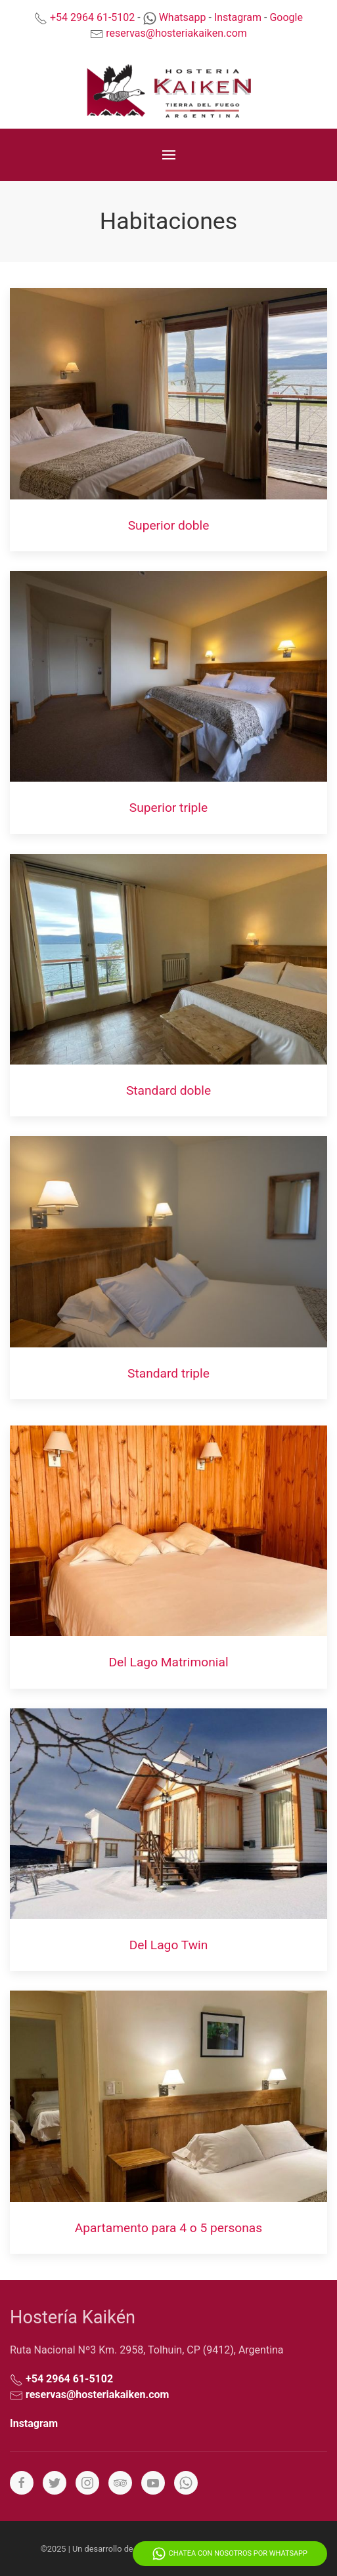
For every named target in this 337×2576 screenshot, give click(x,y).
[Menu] (168, 155)
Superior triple (168, 807)
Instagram (237, 17)
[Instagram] (87, 2483)
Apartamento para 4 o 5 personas (168, 2227)
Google (286, 17)
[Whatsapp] (186, 2483)
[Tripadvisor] (120, 2483)
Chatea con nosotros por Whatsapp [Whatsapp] (229, 2553)
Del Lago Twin (168, 1945)
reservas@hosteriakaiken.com (176, 33)
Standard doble (168, 1090)
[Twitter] (54, 2483)
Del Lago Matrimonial (168, 1662)
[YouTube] (153, 2483)
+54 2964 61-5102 (92, 17)
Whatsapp (182, 17)
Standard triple (168, 1373)
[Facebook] (22, 2483)
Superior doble (169, 525)
